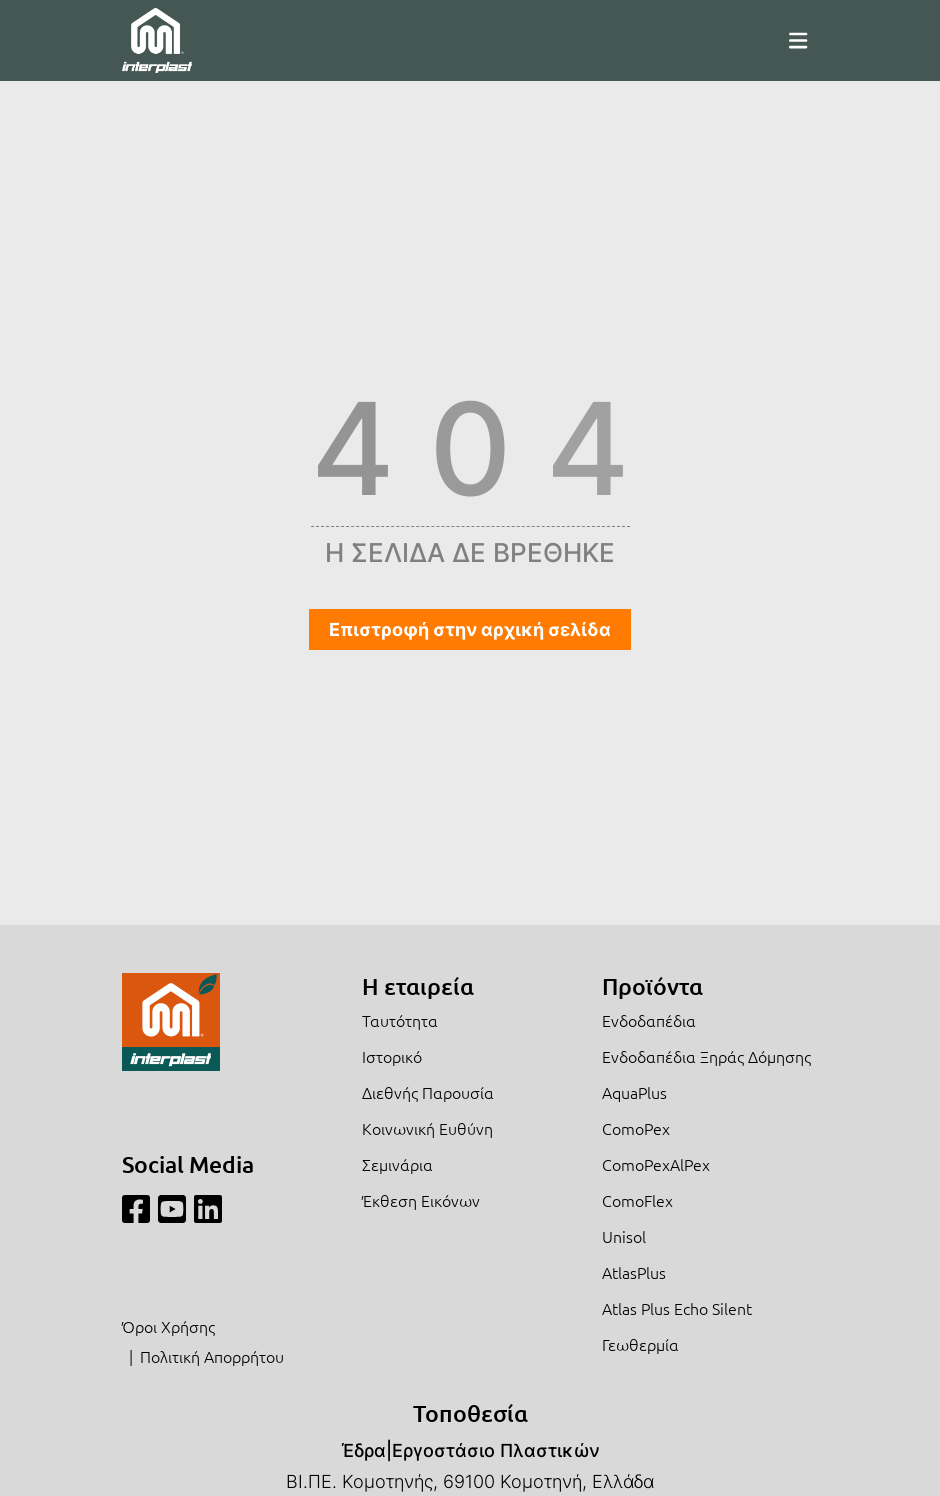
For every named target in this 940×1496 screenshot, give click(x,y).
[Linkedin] (208, 1209)
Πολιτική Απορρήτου (212, 1356)
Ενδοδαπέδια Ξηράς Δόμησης (706, 1056)
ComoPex (636, 1128)
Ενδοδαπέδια (649, 1020)
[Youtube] (172, 1209)
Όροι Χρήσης (168, 1326)
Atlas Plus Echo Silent (677, 1308)
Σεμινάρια (397, 1164)
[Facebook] (136, 1209)
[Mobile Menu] (798, 40)
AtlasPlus (634, 1272)
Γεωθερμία (640, 1344)
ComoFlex (637, 1200)
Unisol (624, 1236)
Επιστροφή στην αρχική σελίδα (470, 629)
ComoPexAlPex (656, 1164)
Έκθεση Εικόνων (421, 1200)
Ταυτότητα (400, 1020)
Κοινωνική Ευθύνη (427, 1128)
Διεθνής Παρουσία (428, 1092)
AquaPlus (634, 1092)
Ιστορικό (392, 1056)
